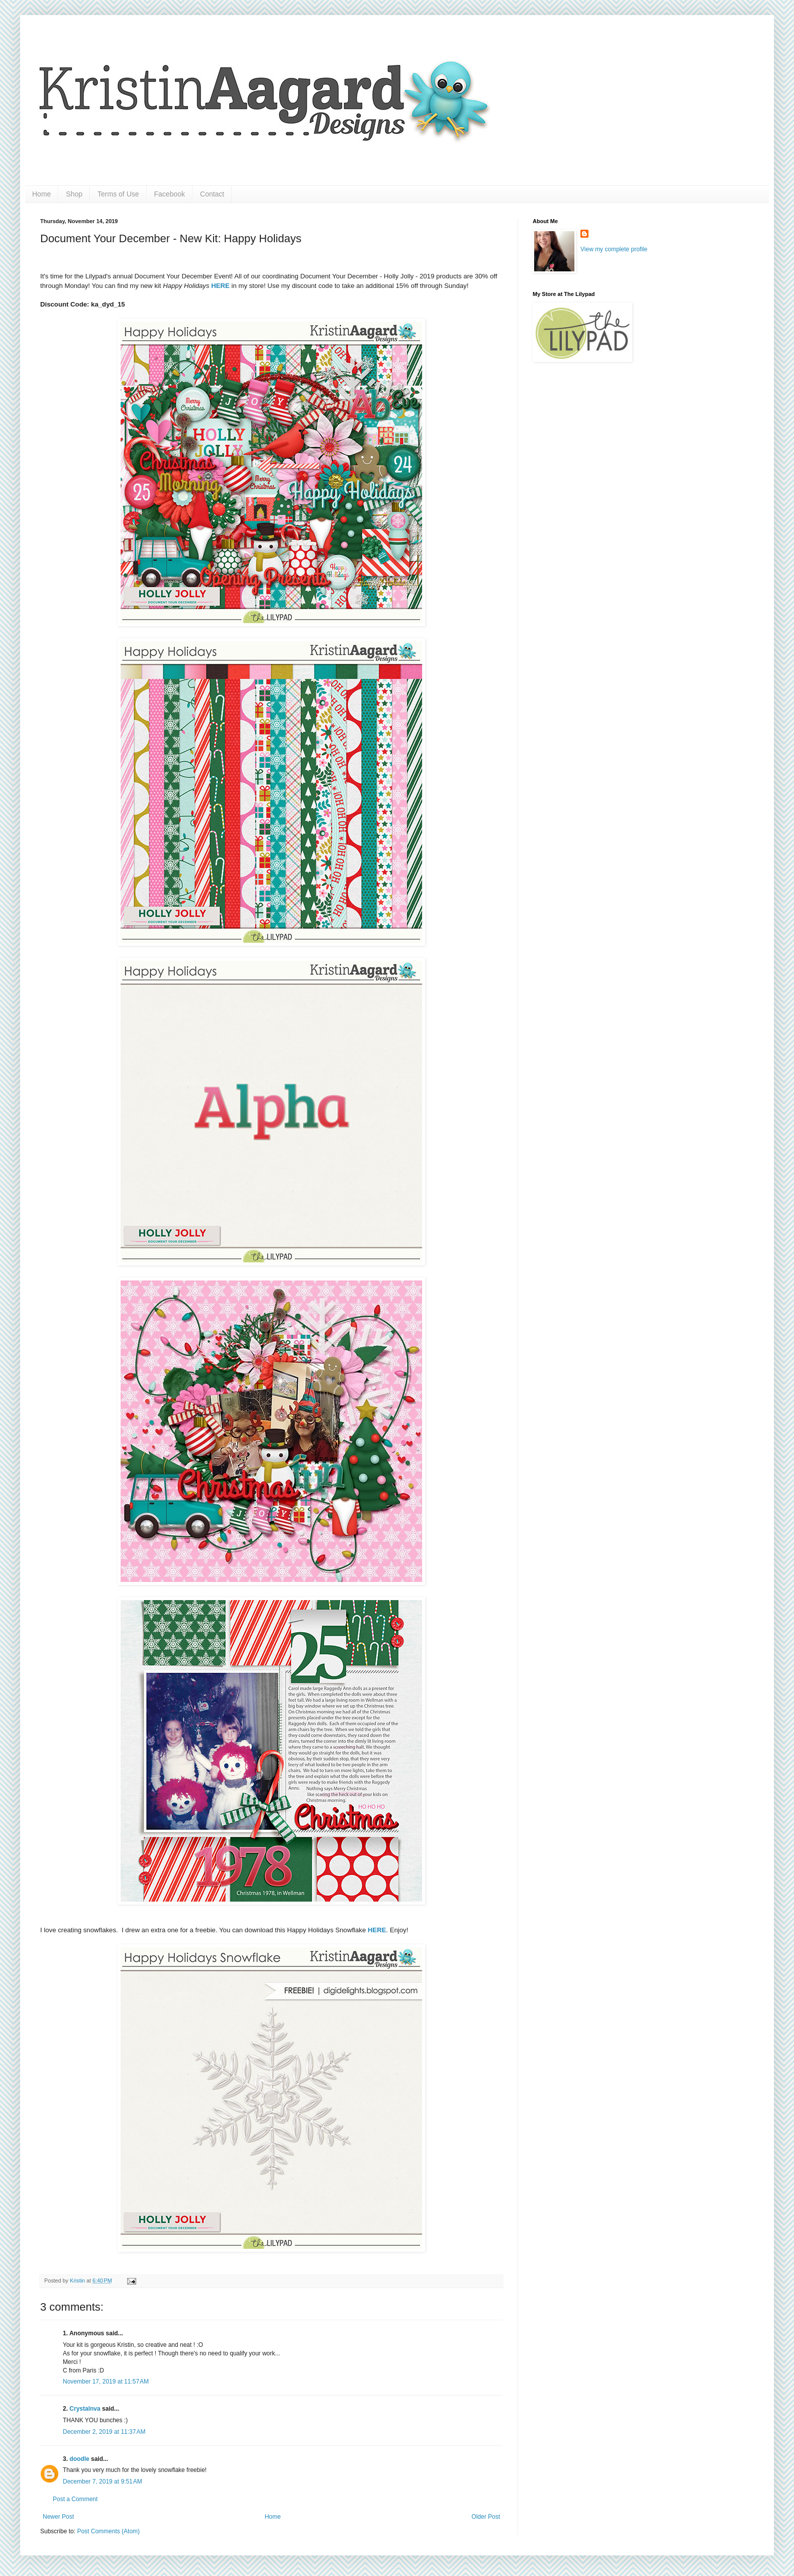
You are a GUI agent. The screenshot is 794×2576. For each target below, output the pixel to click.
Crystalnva (84, 2408)
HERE (377, 1930)
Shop (74, 194)
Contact (212, 194)
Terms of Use (118, 194)
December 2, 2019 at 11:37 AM (104, 2431)
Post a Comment (75, 2499)
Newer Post (58, 2516)
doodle (79, 2458)
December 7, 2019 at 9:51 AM (102, 2481)
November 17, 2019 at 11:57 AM (106, 2381)
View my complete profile (613, 249)
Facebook (169, 194)
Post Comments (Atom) (108, 2531)
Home (41, 194)
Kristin (78, 2280)
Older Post (485, 2516)
